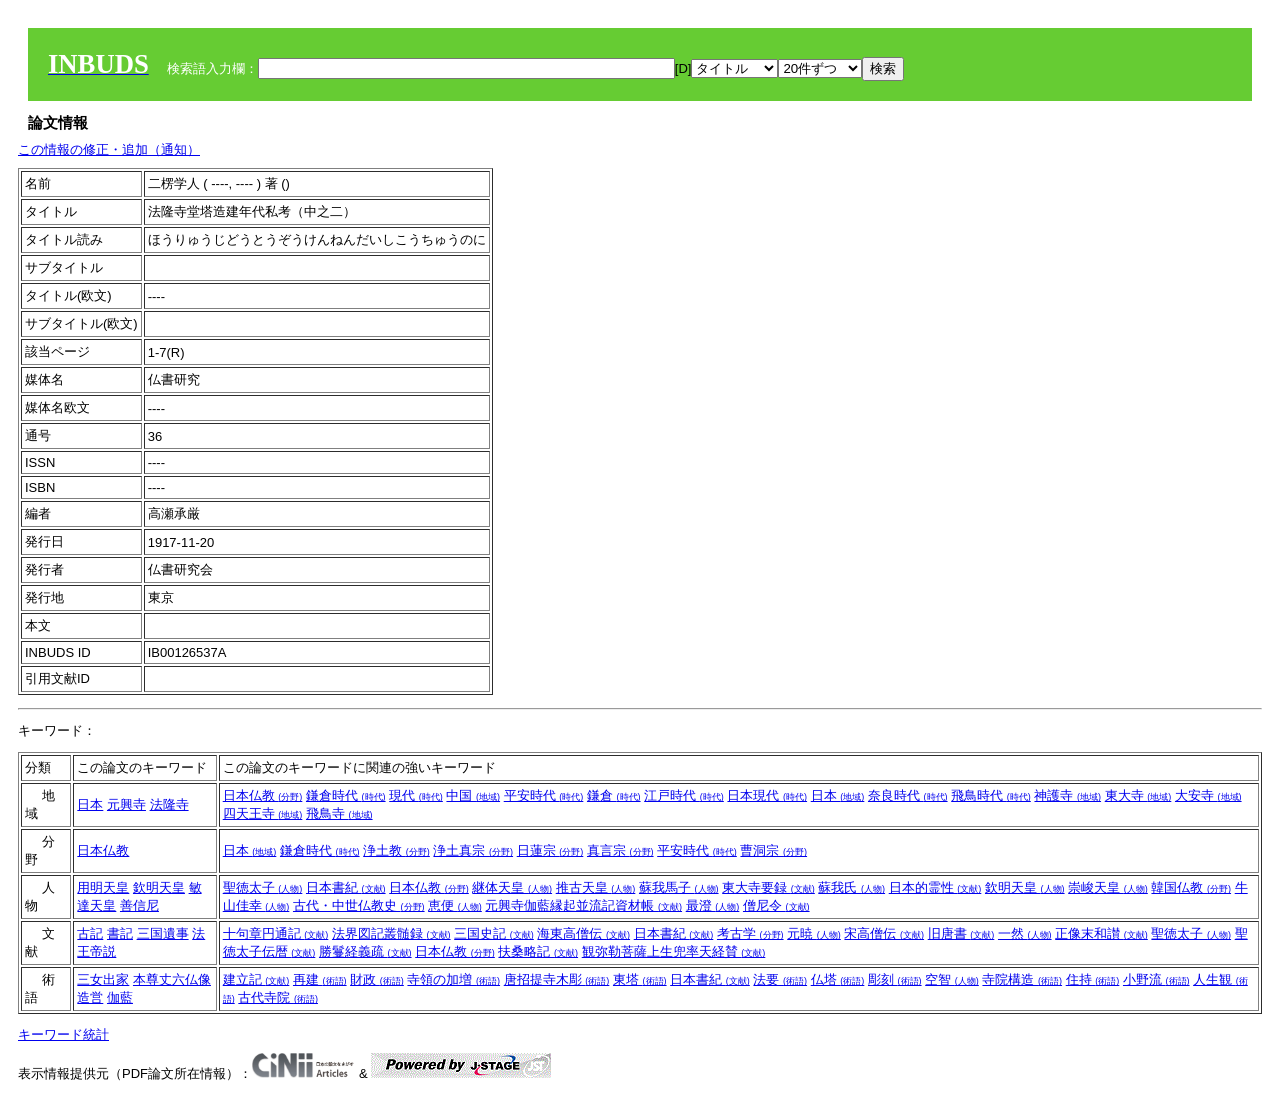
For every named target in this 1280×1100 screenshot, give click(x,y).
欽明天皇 (159, 887)
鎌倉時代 (346, 795)
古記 (90, 933)
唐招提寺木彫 (557, 979)
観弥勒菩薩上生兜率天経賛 (674, 951)
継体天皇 (512, 887)
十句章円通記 (276, 933)
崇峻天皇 (1108, 887)
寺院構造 (1022, 979)
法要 (780, 979)
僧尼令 (776, 905)
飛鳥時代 (991, 795)
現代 (416, 795)
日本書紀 (346, 887)
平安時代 (544, 795)
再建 (320, 979)
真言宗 (620, 850)
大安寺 (1208, 795)
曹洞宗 (773, 850)
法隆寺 (169, 804)
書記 (120, 933)
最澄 (713, 905)
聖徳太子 (263, 887)
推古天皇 (596, 887)
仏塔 (838, 979)
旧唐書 (961, 933)
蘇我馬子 (679, 887)
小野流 (1156, 979)
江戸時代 (684, 795)
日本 (90, 804)
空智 (952, 979)
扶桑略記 (538, 951)
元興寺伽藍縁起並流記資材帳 (583, 905)
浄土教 (396, 850)
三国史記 (494, 933)
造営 (90, 997)
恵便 (455, 905)
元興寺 (126, 804)
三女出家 (103, 979)
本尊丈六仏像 (172, 979)
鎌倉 (614, 795)
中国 (473, 795)
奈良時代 (908, 795)
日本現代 (767, 795)
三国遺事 (163, 933)
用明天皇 (103, 887)
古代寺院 (278, 997)
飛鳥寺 (339, 813)
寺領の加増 (453, 979)
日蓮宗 (550, 850)
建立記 (256, 979)
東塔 (640, 979)
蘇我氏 (851, 887)
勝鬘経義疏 (365, 951)
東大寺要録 (768, 887)
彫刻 (895, 979)
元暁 (814, 933)
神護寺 (1067, 795)
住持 (1093, 979)
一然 (1025, 933)
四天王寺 (263, 813)
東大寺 (1138, 795)
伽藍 (120, 997)
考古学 (750, 933)
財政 (377, 979)
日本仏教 (263, 795)
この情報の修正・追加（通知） (109, 149)
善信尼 (139, 905)
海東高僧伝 (583, 933)
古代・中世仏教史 (359, 905)
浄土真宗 (473, 850)
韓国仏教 (1191, 887)
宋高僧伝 (884, 933)
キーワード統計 (63, 1034)
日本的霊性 (935, 887)
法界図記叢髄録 (391, 933)
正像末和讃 (1101, 933)
